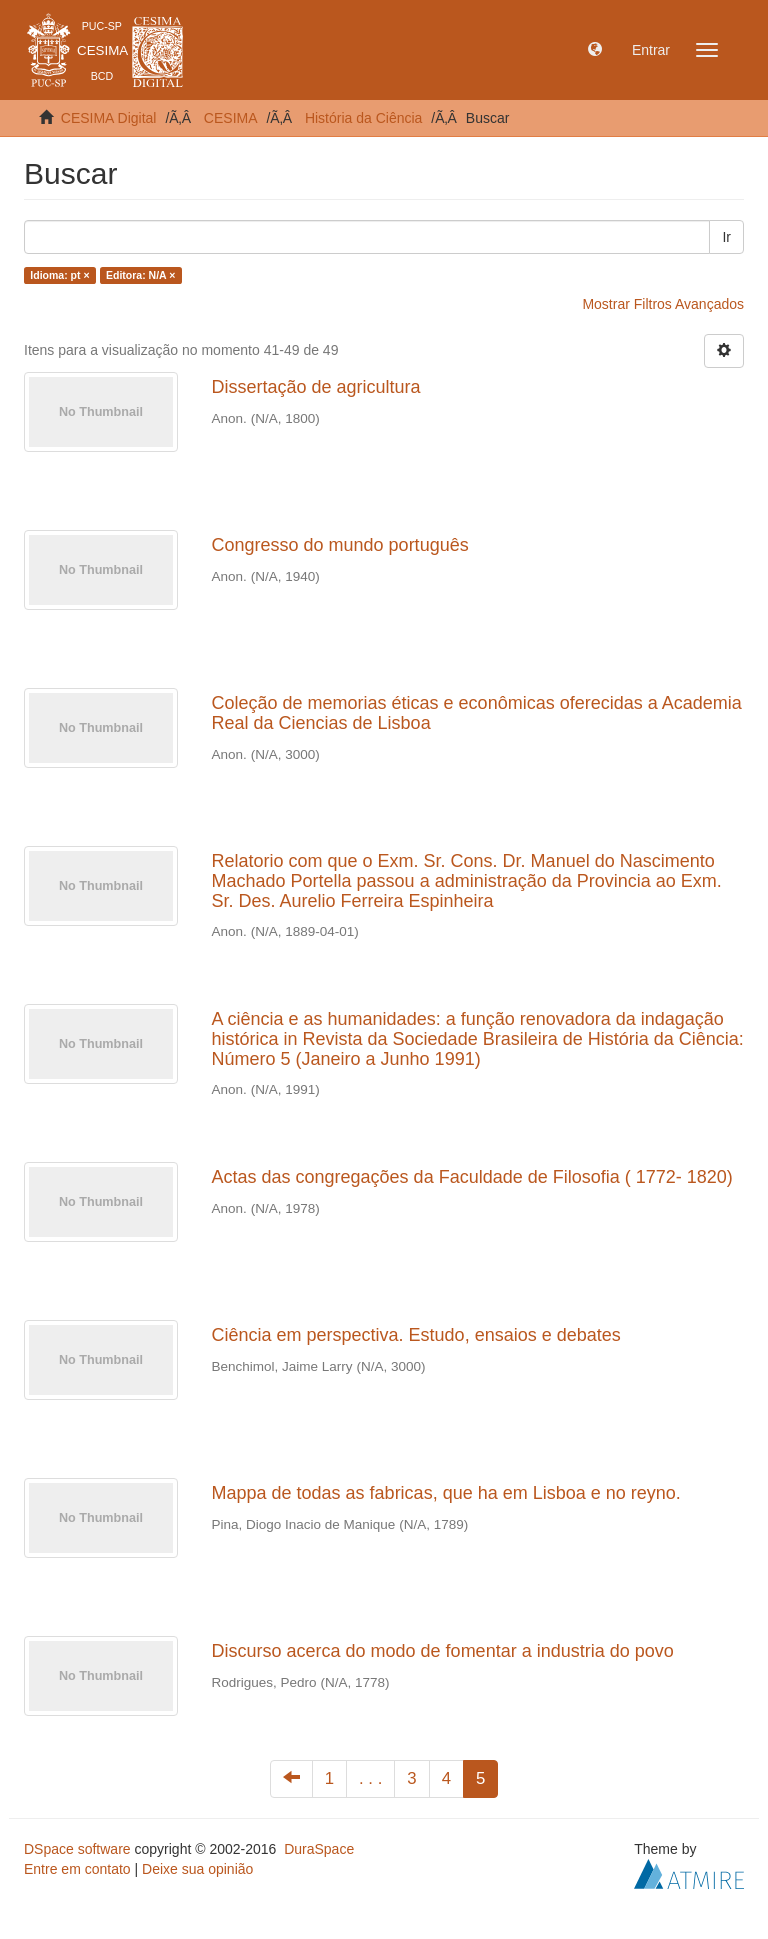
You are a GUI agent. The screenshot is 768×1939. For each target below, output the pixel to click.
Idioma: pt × (59, 275)
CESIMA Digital (109, 118)
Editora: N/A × (140, 275)
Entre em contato (77, 1869)
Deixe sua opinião (197, 1869)
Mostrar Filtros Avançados (663, 304)
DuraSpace (319, 1849)
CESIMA (231, 118)
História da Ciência (364, 118)
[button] (595, 50)
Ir (726, 237)
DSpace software (77, 1849)
